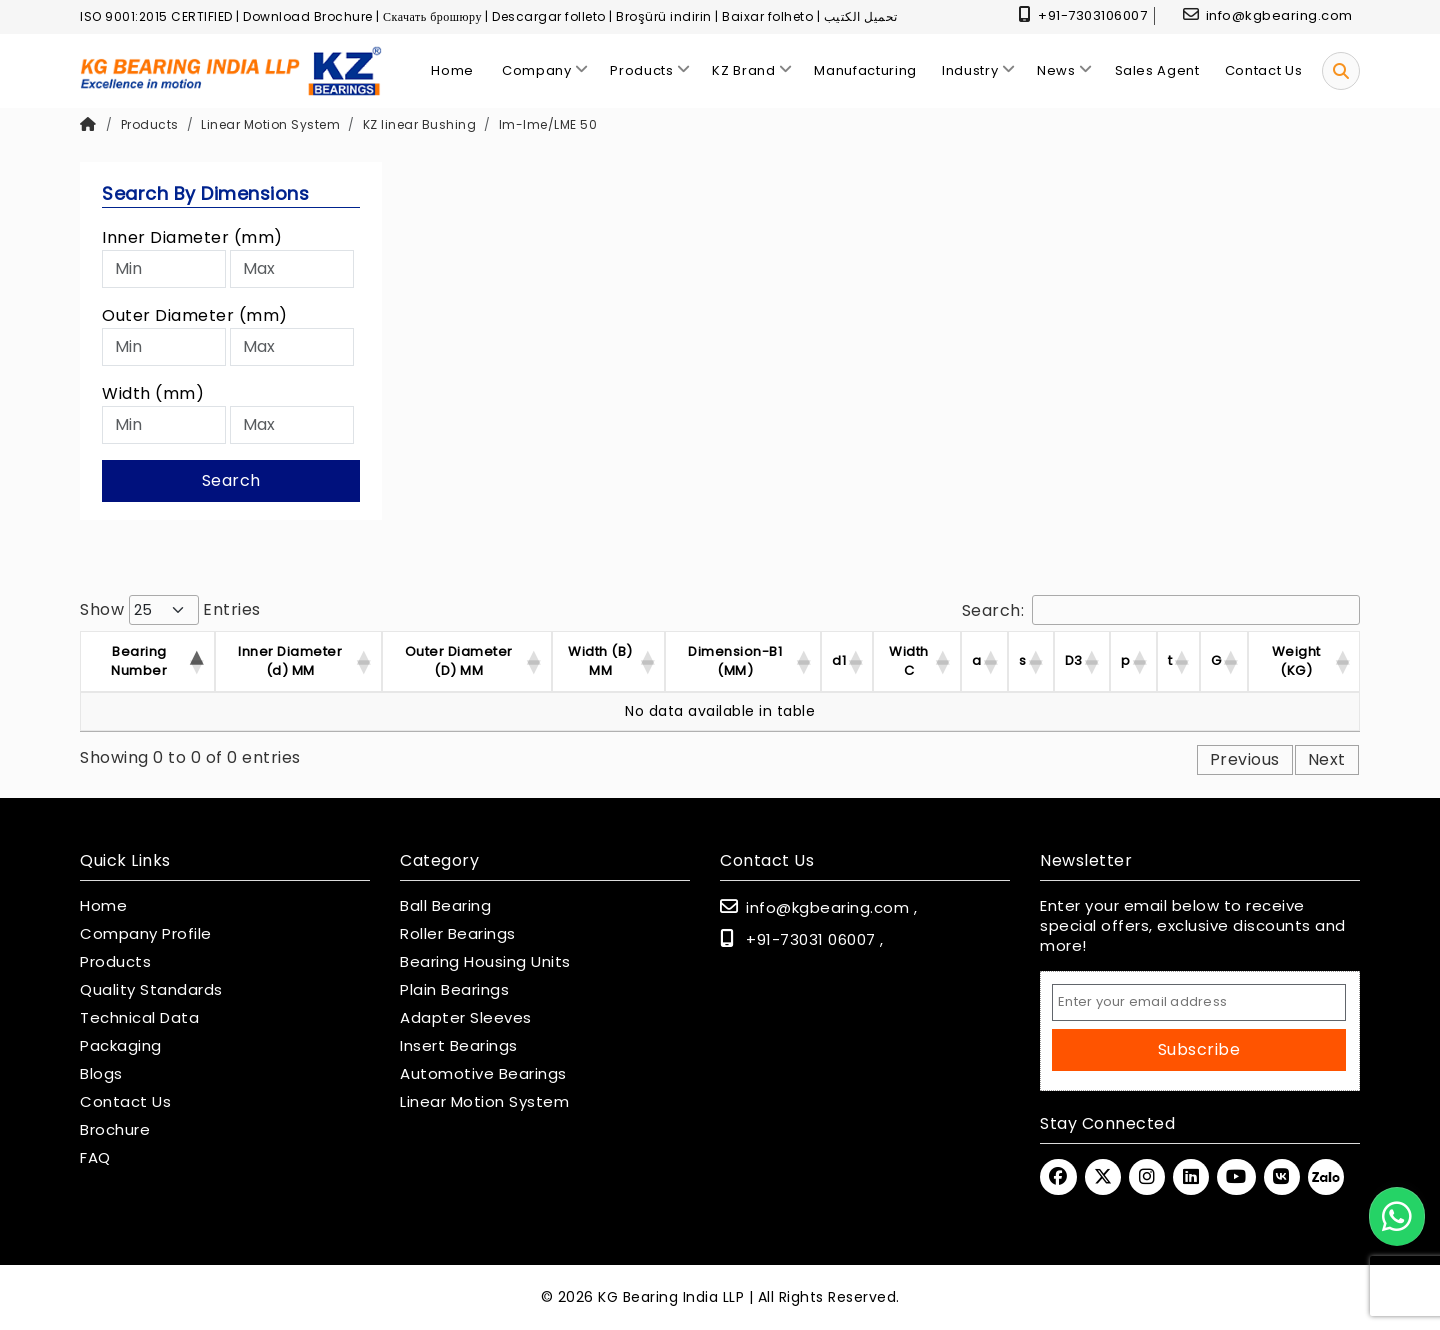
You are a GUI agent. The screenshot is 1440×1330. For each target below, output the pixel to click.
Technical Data (139, 1018)
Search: (1161, 610)
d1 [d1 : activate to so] (839, 660)
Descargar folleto (549, 16)
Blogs (101, 1074)
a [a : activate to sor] (977, 660)
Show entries (170, 610)
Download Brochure (308, 16)
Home (103, 906)
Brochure (115, 1130)
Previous (1245, 759)
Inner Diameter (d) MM (290, 661)
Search (231, 480)
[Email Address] (1199, 1002)
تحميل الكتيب (861, 16)
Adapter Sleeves (466, 1018)
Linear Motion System (270, 124)
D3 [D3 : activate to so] (1074, 660)
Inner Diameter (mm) (192, 237)
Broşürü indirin (664, 16)
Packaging (121, 1046)
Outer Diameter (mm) (195, 315)
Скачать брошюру (432, 16)
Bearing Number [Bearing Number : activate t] (139, 661)
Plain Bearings (454, 990)
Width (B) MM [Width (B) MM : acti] (600, 661)
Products (150, 124)
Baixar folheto (767, 16)
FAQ (95, 1158)
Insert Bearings (459, 1046)
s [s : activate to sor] (1023, 660)
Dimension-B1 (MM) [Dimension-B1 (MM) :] (735, 661)
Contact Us (125, 1102)
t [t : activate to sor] (1170, 660)
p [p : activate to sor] (1126, 660)
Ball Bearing (445, 906)
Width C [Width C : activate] (909, 661)
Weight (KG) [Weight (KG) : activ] (1296, 661)
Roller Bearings (458, 934)
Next (1327, 759)
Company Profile (146, 934)
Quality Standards (151, 990)
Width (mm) (153, 393)
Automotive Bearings (483, 1074)
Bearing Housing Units (485, 962)
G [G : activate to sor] (1216, 660)
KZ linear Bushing (420, 124)
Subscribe (1199, 1049)
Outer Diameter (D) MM (459, 661)
